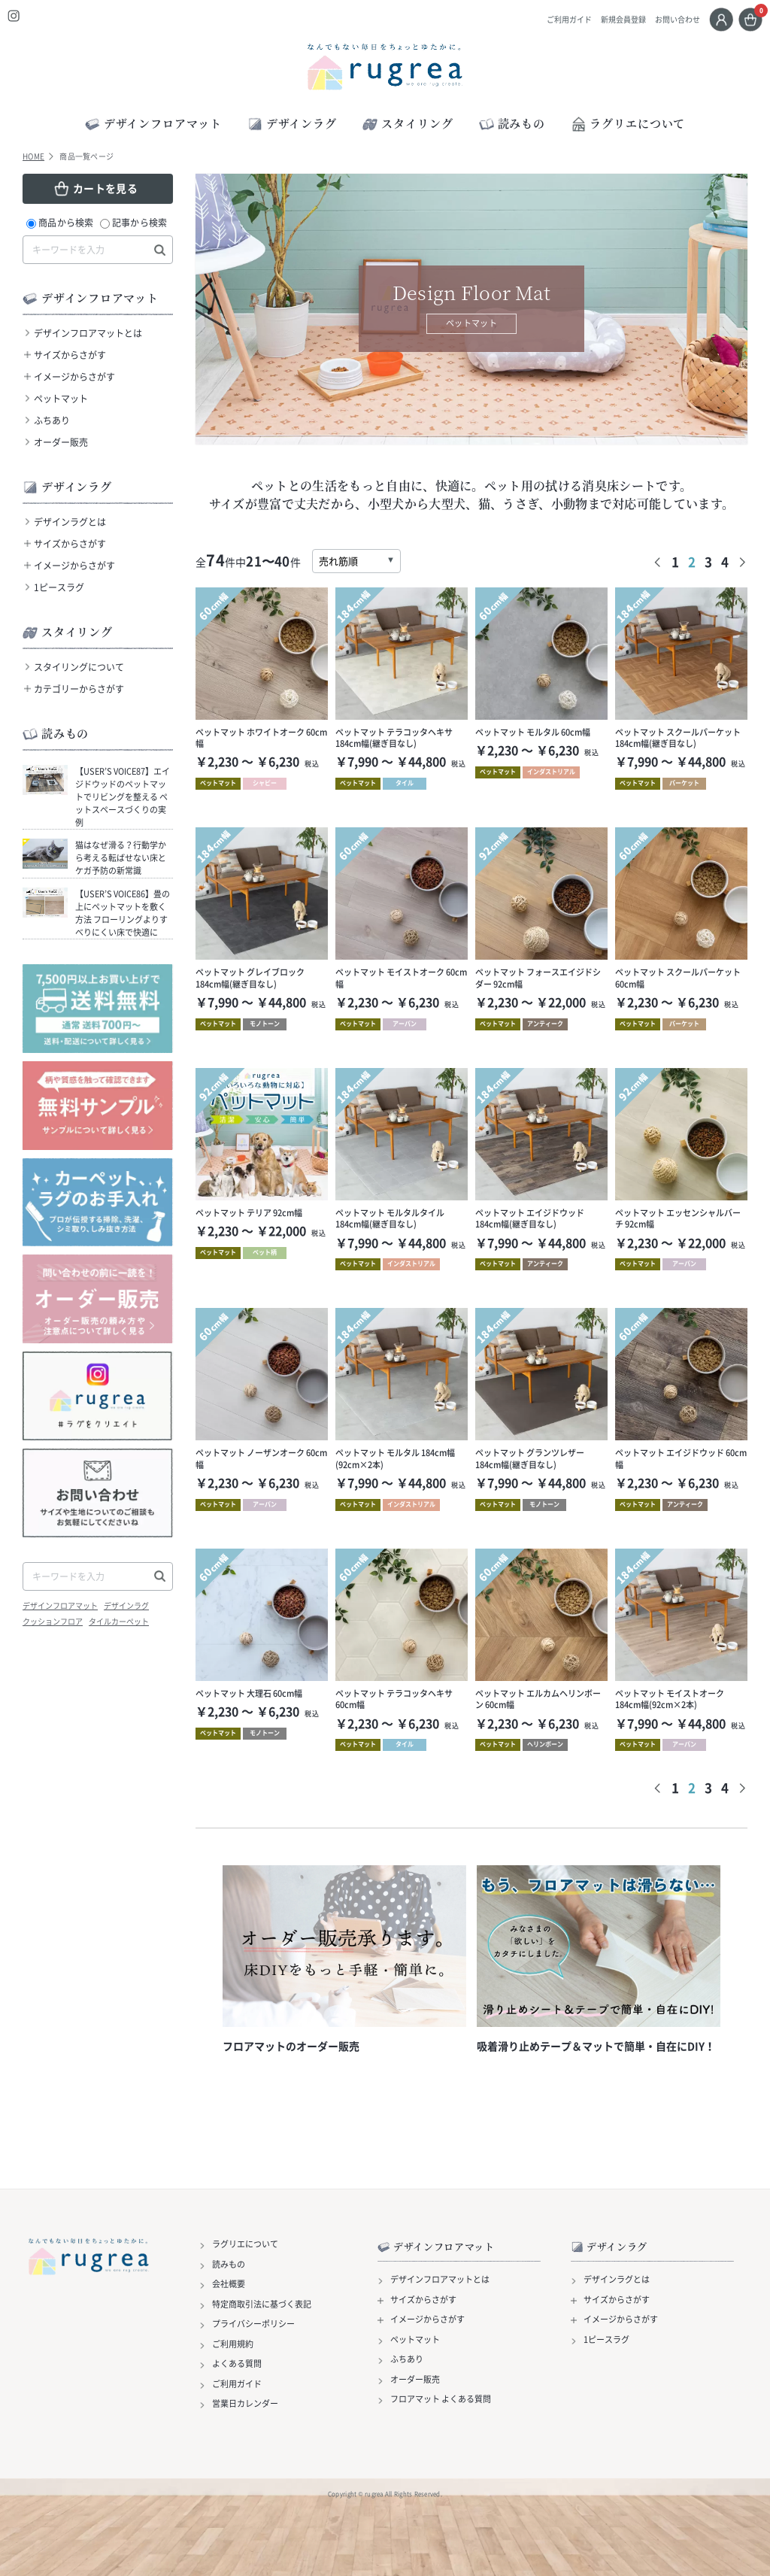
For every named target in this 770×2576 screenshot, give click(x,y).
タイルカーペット (119, 1621)
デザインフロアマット (60, 1606)
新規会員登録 (623, 19)
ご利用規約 (232, 2344)
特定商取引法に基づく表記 (261, 2304)
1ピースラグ (59, 587)
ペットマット (61, 398)
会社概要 (228, 2284)
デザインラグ (126, 1606)
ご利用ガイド (569, 19)
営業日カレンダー (245, 2404)
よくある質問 (237, 2364)
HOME (33, 156)
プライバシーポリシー (253, 2324)
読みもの (228, 2265)
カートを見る (105, 188)
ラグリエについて (628, 123)
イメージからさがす (74, 377)
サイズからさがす (70, 355)
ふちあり (52, 420)
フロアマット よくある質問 (440, 2399)
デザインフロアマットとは (88, 333)
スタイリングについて (79, 667)
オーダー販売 (61, 442)
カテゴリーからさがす (79, 689)
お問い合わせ (677, 19)
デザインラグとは (70, 522)
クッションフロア (53, 1621)
